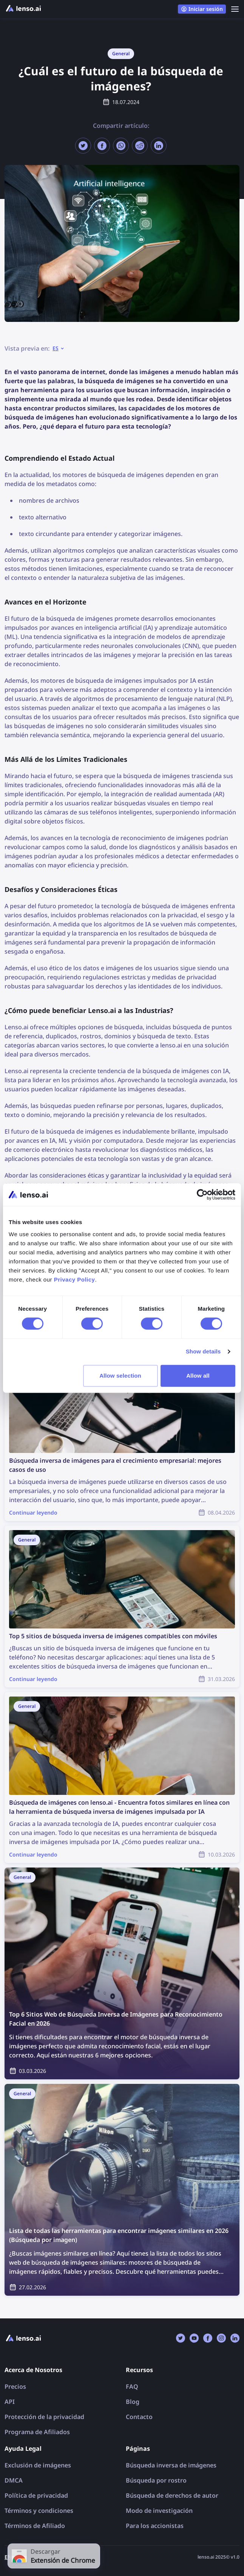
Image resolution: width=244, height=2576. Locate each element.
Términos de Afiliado (35, 2526)
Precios (15, 2386)
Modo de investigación (159, 2510)
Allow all (198, 1375)
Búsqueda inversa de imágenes (171, 2465)
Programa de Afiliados (37, 2432)
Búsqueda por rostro (156, 2480)
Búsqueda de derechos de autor (172, 2495)
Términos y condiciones (39, 2510)
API (10, 2401)
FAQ (132, 2386)
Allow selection (120, 1375)
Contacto (139, 2417)
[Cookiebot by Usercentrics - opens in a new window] (202, 1194)
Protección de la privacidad (44, 2417)
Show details (203, 1351)
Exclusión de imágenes (38, 2465)
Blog (132, 2401)
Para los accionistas (155, 2526)
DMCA (14, 2480)
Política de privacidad (36, 2495)
